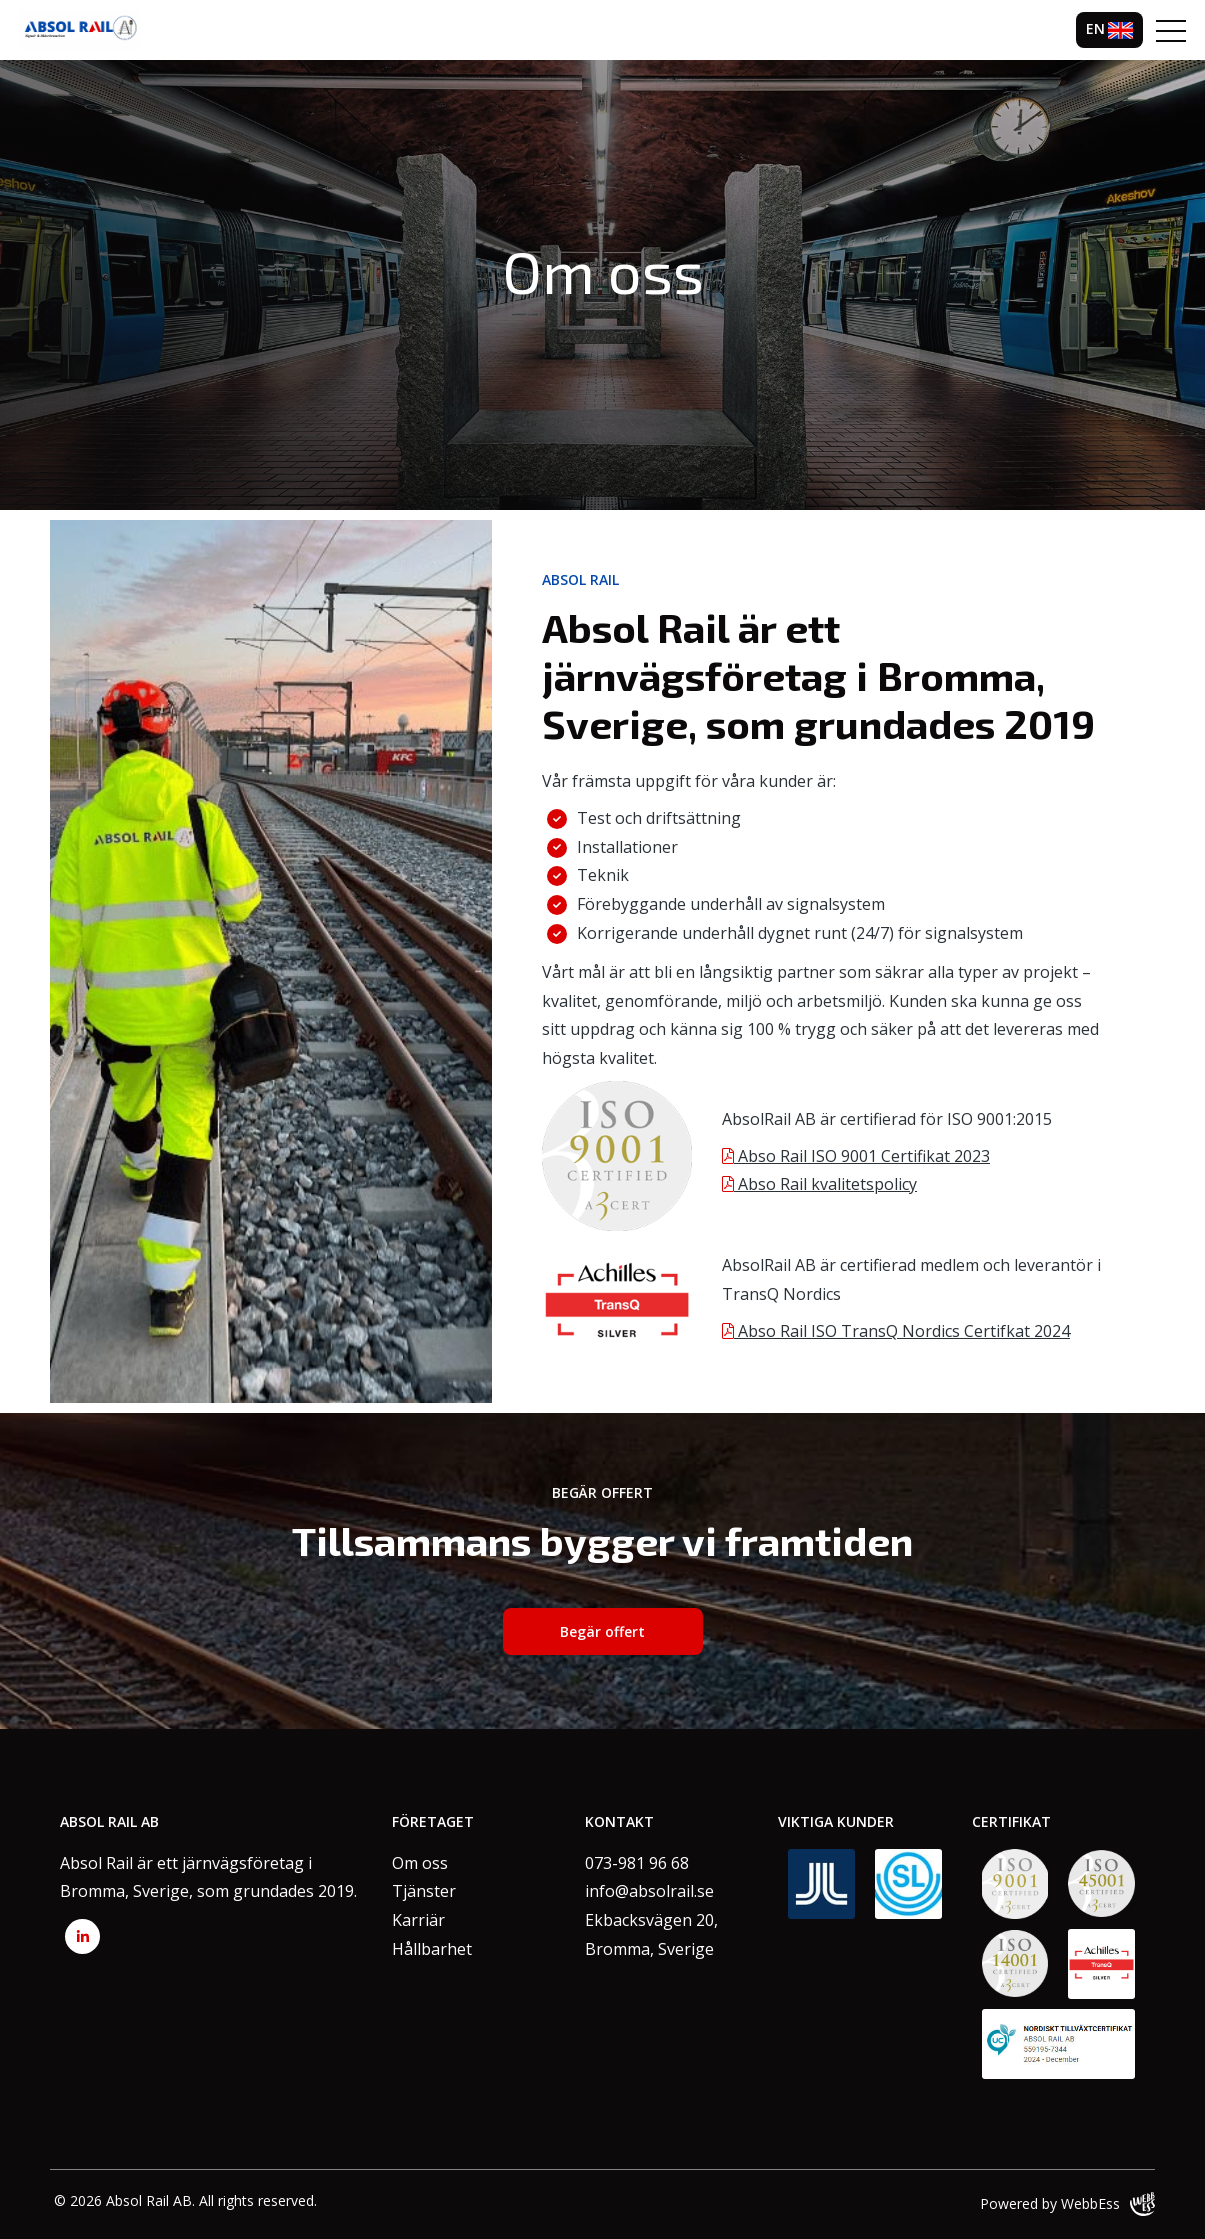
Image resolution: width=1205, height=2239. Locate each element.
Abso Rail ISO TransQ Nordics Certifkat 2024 (896, 1331)
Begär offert (602, 1631)
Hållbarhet (432, 1949)
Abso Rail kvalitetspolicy (819, 1184)
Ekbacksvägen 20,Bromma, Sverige (651, 1934)
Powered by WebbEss (1067, 2204)
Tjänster (424, 1891)
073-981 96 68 (637, 1863)
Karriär (418, 1920)
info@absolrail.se (649, 1891)
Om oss (420, 1863)
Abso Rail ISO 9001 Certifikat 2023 (856, 1156)
